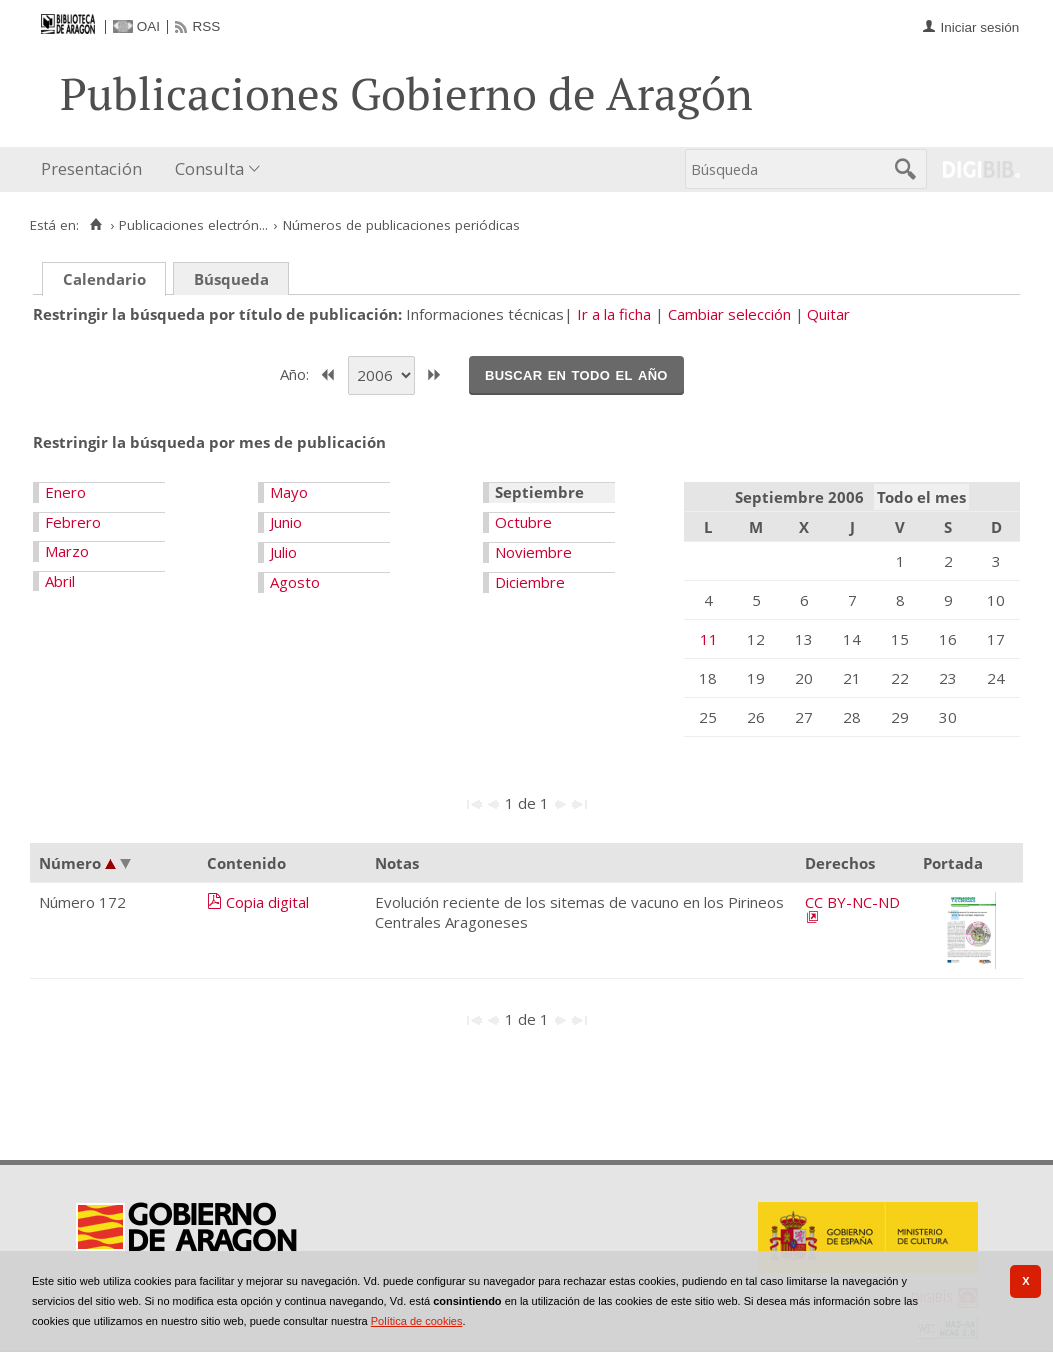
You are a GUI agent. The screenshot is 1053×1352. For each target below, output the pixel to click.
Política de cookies (417, 1321)
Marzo (67, 551)
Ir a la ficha (614, 314)
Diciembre (530, 582)
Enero (65, 492)
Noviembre (533, 552)
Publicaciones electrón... (193, 225)
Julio (283, 552)
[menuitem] (96, 169)
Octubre (523, 522)
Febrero (73, 522)
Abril (60, 581)
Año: (296, 373)
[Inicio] (95, 225)
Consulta (209, 168)
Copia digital (267, 902)
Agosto (295, 582)
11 (709, 639)
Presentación (91, 168)
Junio (286, 522)
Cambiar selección (729, 314)
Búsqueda (231, 279)
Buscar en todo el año (576, 374)
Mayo (289, 492)
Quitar (828, 314)
